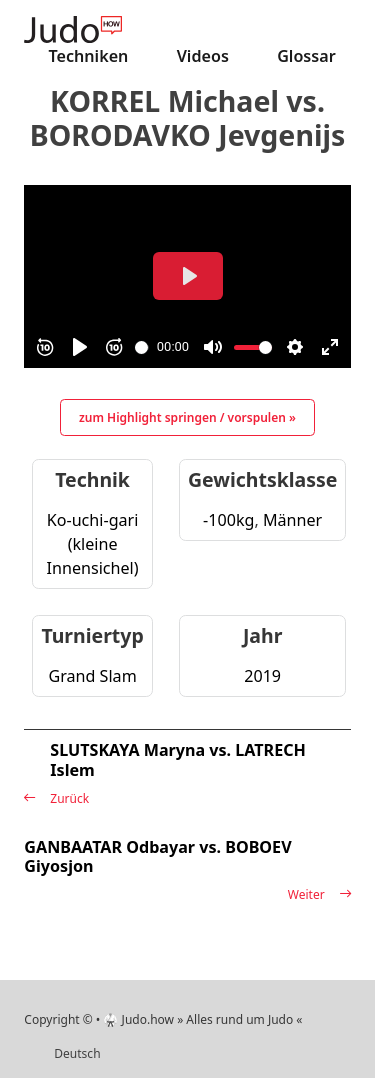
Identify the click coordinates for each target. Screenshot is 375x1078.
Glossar (306, 56)
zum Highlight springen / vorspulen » (187, 417)
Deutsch (77, 1053)
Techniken (89, 56)
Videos (203, 56)
